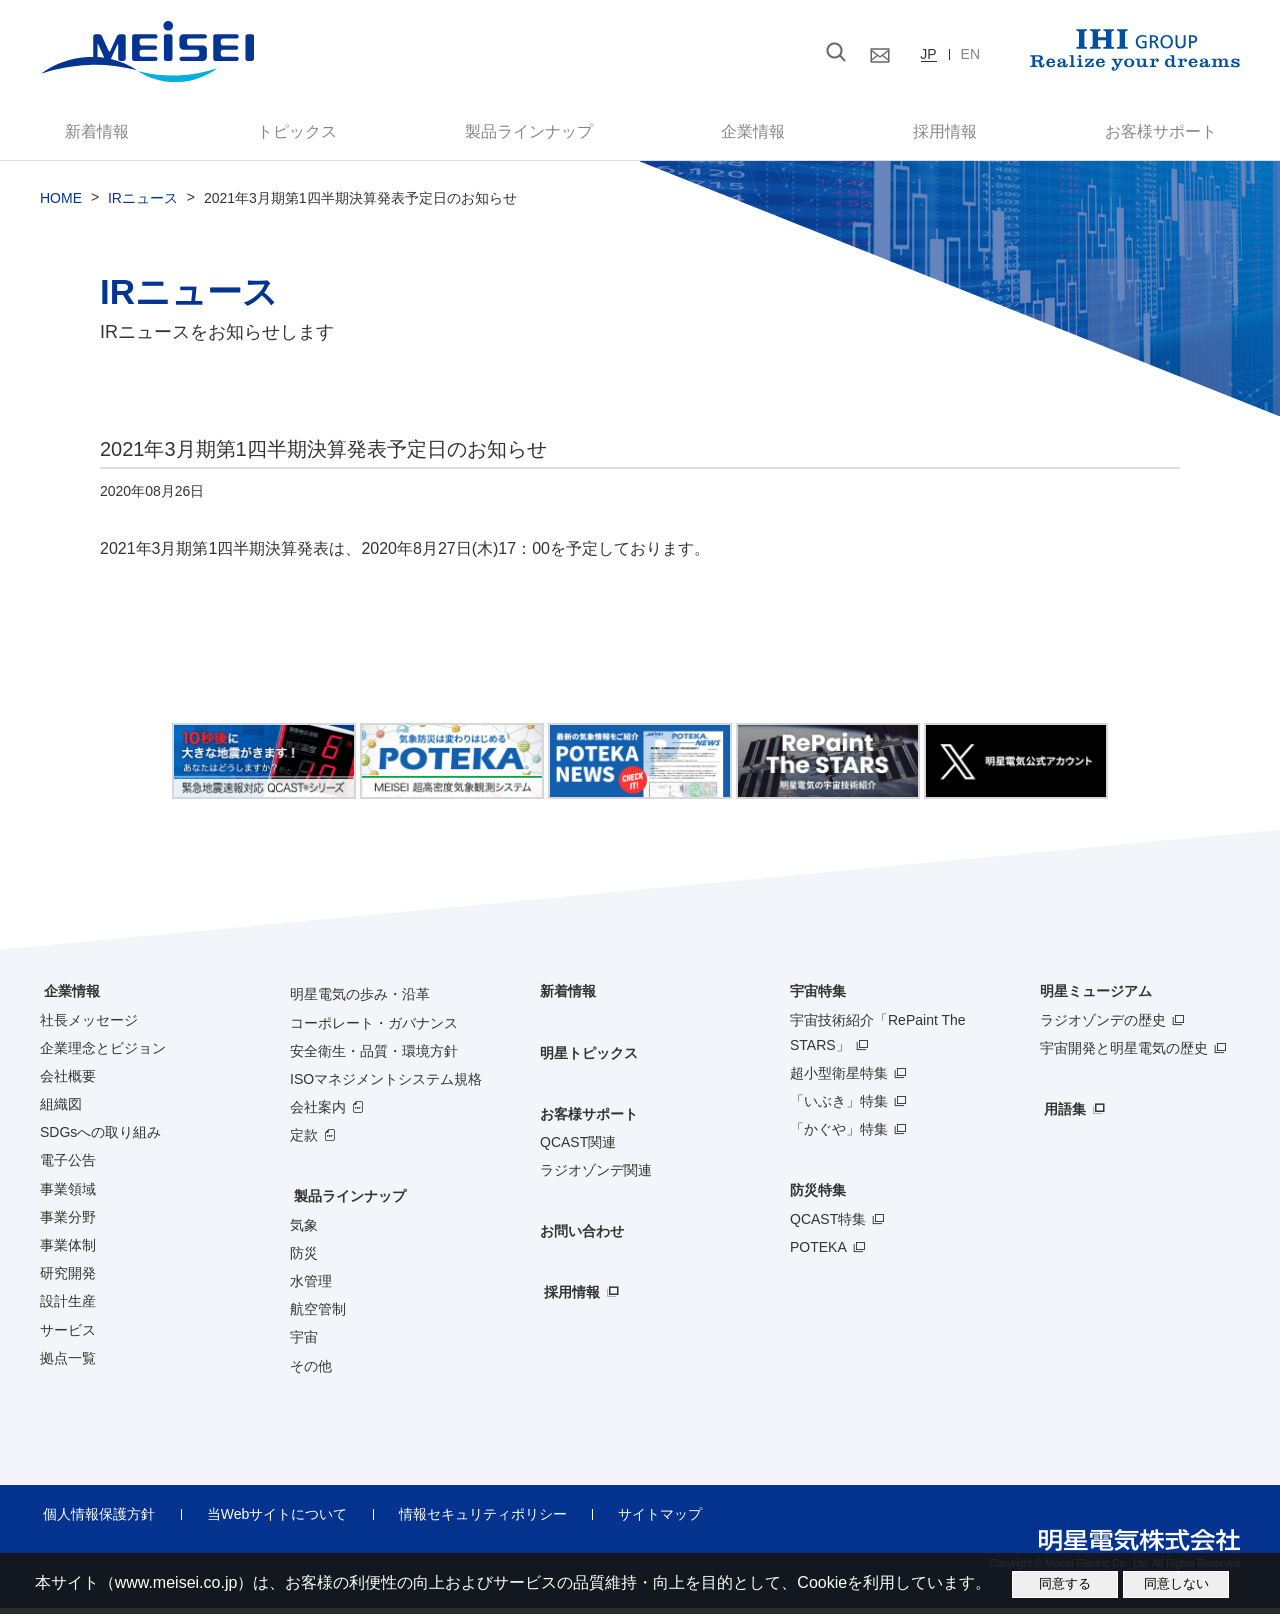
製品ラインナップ (346, 1202)
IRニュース (143, 204)
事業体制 (68, 1250)
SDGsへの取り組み (100, 1138)
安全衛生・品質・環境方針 (374, 1056)
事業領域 (68, 1194)
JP (928, 54)
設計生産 (68, 1307)
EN (970, 54)
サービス (68, 1335)
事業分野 (68, 1222)
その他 (311, 1371)
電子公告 (68, 1166)
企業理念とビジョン (103, 1053)
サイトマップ (638, 1519)
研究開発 (68, 1279)
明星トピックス (589, 1058)
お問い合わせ (582, 1237)
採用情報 (932, 134)
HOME (61, 204)
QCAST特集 (828, 1224)
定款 (304, 1141)
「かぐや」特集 (839, 1135)
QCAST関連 (578, 1147)
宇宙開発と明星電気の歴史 (1124, 1053)
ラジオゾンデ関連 (596, 1175)
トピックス (303, 134)
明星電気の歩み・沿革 (360, 1000)
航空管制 (318, 1315)
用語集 (1061, 1114)
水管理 (311, 1286)
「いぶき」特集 (839, 1106)
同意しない (1176, 1583)
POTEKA (818, 1252)
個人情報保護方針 (96, 1519)
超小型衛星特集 (839, 1078)
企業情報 (749, 134)
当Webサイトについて (267, 1519)
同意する (1065, 1583)
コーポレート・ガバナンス (374, 1028)
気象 (304, 1230)
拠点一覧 (68, 1363)
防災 (304, 1258)
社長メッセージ (89, 1025)
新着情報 (111, 134)
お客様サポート (1142, 134)
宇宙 (304, 1343)
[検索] (719, 52)
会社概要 (68, 1081)
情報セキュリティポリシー (467, 1519)
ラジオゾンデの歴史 (1103, 1025)
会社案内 (318, 1112)
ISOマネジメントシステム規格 (386, 1084)
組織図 (61, 1109)
